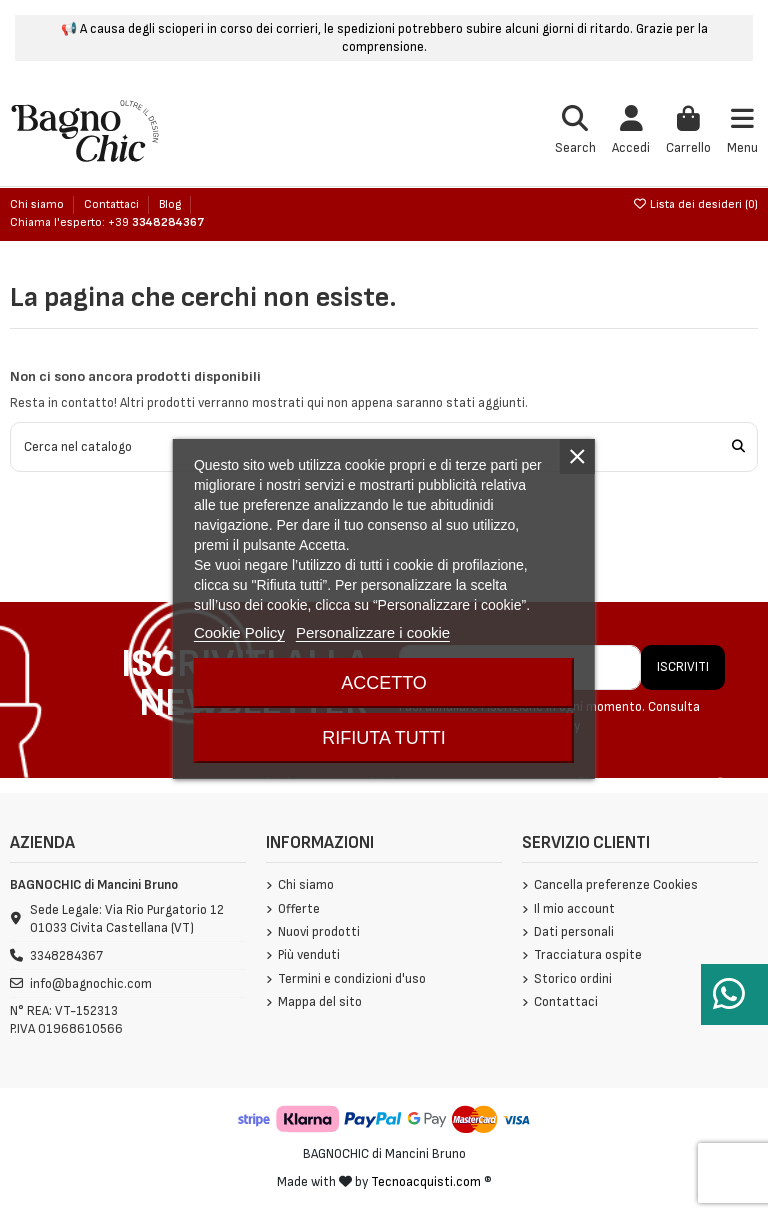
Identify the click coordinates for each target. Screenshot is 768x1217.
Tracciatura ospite (588, 955)
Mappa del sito (320, 1002)
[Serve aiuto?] (734, 994)
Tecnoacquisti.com (426, 1182)
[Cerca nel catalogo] (738, 447)
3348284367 (66, 956)
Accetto (384, 683)
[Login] (631, 132)
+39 (156, 222)
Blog (170, 204)
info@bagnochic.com (91, 984)
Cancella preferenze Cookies (616, 885)
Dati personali (574, 932)
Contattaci (113, 204)
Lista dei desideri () (695, 204)
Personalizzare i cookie (373, 632)
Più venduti (309, 955)
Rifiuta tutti (383, 738)
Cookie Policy (239, 632)
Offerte (299, 909)
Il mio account (574, 909)
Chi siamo (38, 204)
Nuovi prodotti (319, 932)
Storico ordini (573, 979)
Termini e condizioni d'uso (352, 979)
